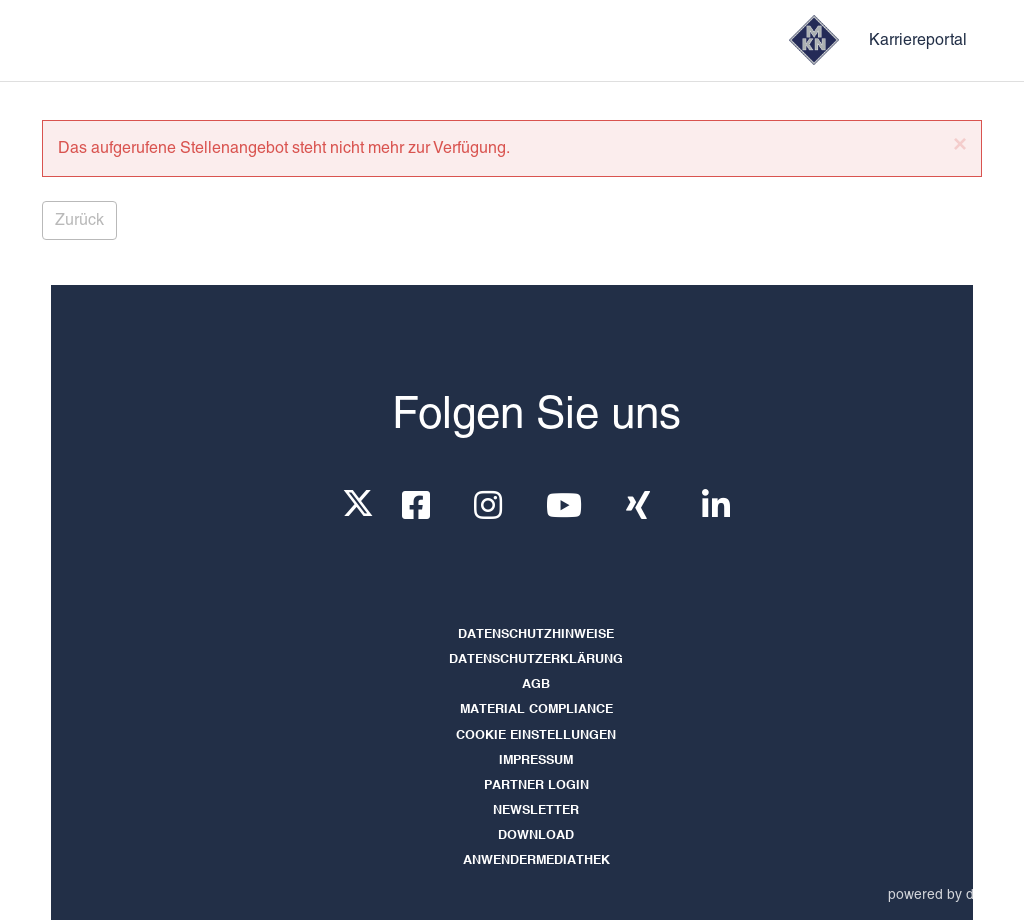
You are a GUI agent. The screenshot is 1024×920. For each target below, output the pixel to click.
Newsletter (536, 810)
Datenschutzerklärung (536, 659)
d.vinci (986, 894)
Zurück (79, 219)
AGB (536, 684)
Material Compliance (536, 709)
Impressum (536, 760)
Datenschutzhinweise (536, 634)
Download (536, 835)
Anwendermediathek (536, 860)
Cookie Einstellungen (536, 735)
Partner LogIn (536, 785)
